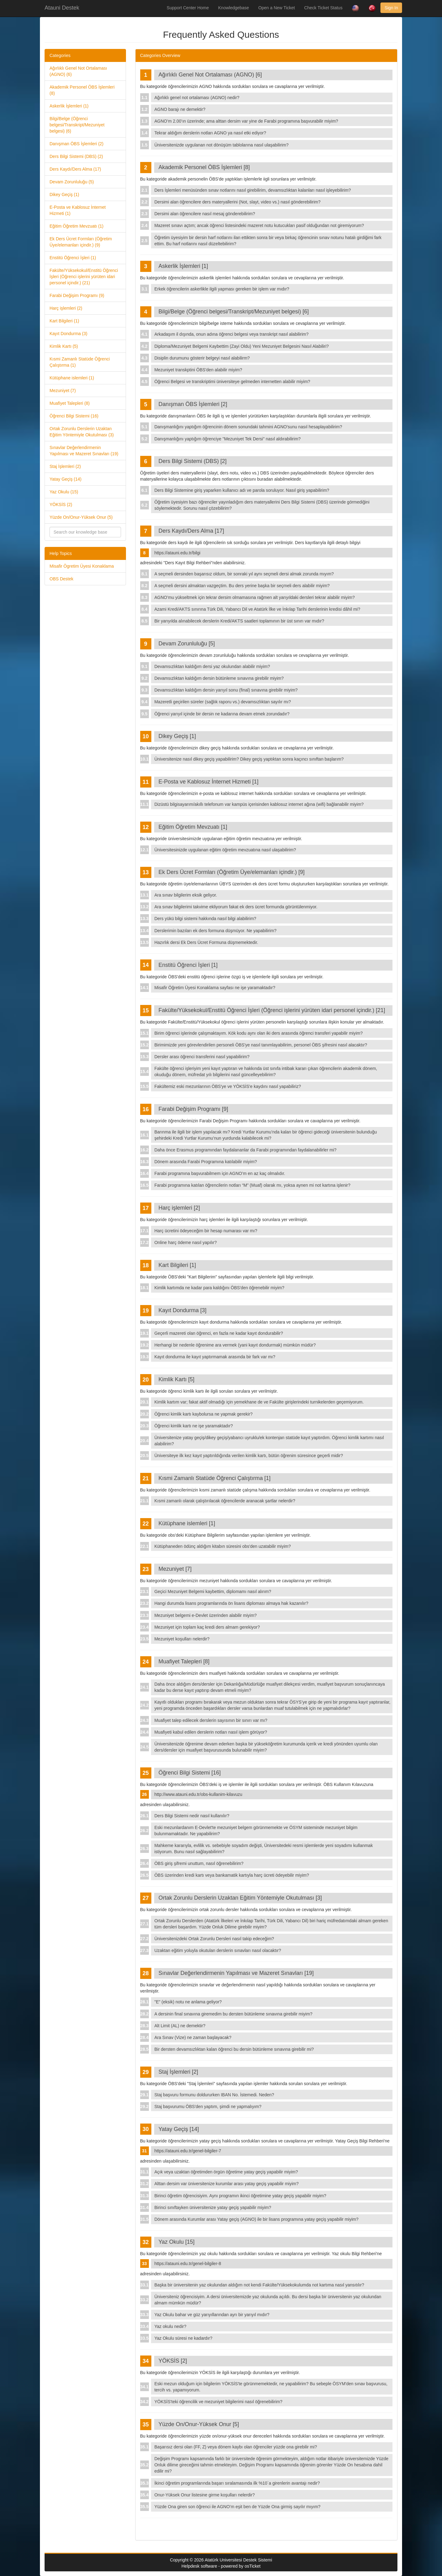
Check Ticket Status (323, 7)
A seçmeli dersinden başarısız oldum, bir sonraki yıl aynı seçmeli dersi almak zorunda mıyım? (244, 573)
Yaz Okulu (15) (64, 491)
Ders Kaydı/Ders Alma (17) (75, 169)
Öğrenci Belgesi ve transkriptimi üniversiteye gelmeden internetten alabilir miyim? (232, 381)
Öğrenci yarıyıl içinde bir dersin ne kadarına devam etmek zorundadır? (222, 713)
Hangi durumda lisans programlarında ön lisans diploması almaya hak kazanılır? (231, 1603)
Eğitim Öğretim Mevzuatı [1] (192, 827)
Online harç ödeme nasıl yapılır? (185, 1242)
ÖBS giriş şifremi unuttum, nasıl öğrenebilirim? (199, 1863)
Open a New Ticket (276, 7)
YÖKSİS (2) (61, 504)
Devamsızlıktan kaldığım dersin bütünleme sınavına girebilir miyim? (219, 678)
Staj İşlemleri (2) (65, 466)
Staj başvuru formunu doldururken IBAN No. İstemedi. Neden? (214, 2094)
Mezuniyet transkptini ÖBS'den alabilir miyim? (198, 369)
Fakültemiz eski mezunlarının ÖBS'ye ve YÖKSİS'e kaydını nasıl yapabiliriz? (227, 1086)
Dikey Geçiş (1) (64, 194)
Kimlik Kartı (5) (64, 346)
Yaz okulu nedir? (170, 2326)
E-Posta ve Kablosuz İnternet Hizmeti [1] (208, 782)
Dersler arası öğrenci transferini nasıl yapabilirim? (201, 1056)
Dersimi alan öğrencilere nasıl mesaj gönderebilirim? (204, 213)
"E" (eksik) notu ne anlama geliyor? (188, 2001)
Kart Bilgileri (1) (64, 320)
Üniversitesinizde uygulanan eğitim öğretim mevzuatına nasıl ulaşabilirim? (225, 849)
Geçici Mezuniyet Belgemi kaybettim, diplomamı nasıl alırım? (212, 1591)
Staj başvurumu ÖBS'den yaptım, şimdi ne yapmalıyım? (208, 2106)
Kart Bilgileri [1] (177, 1265)
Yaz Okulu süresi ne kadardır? (183, 2338)
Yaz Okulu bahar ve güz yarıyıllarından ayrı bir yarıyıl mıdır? (212, 2314)
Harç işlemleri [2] (179, 1208)
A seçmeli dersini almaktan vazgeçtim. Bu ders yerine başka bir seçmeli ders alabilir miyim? (242, 585)
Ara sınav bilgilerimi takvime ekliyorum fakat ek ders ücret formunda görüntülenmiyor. (236, 906)
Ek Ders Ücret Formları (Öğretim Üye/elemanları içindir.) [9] (231, 872)
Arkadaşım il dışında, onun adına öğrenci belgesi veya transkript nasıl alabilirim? (231, 334)
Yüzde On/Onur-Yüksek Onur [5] (198, 2424)
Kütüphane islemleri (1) (72, 377)
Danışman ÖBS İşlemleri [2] (192, 404)
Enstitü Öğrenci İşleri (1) (73, 257)
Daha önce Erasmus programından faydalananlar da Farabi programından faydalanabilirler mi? (245, 1149)
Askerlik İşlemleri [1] (183, 266)
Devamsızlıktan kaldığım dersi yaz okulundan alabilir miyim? (212, 666)
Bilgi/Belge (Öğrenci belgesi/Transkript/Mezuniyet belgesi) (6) (77, 124)
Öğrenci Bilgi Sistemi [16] (189, 1773)
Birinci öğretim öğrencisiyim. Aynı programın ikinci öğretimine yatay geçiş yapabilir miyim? (240, 2195)
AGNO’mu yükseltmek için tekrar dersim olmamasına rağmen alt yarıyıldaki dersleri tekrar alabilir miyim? (254, 597)
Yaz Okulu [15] (176, 2242)
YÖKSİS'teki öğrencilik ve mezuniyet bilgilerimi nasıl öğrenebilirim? (218, 2401)
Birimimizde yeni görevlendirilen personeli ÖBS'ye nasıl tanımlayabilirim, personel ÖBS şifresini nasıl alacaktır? (260, 1044)
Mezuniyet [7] (175, 1569)
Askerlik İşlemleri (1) (69, 105)
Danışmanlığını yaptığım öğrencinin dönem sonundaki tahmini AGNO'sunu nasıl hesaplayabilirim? (248, 426)
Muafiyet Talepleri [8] (184, 1661)
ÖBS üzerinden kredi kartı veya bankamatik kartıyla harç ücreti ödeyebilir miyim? (231, 1875)
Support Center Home (188, 7)
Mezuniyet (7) (63, 390)
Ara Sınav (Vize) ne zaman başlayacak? (193, 2037)
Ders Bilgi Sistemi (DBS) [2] (192, 461)
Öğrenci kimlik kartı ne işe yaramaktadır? (193, 1425)
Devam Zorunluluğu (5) (72, 181)
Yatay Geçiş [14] (178, 2129)
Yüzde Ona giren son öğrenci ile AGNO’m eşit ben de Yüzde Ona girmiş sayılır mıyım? (237, 2506)
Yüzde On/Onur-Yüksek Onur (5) (81, 517)
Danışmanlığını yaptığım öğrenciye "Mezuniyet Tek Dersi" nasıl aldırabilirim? (227, 438)
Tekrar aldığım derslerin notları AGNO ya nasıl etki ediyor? (210, 132)
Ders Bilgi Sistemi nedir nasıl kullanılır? (191, 1815)
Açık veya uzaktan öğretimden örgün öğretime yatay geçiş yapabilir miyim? (226, 2171)
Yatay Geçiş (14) (65, 479)
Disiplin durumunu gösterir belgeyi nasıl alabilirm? (202, 358)
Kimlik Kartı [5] (176, 1379)
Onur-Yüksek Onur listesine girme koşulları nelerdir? (204, 2494)
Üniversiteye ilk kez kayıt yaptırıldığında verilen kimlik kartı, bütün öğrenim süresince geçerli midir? (248, 1455)
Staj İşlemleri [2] (178, 2072)
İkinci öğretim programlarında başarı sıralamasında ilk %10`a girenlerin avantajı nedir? (237, 2483)
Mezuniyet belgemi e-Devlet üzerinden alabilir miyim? (205, 1615)
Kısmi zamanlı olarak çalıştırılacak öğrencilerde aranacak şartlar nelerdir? (224, 1500)
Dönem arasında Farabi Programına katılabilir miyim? (205, 1161)
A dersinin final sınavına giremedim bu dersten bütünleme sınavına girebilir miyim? (233, 2013)
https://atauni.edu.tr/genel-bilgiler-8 (187, 2263)
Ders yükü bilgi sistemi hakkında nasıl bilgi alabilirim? (205, 918)
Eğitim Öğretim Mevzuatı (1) (76, 226)
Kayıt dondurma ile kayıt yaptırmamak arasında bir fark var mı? (214, 1356)
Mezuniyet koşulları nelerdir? (182, 1638)
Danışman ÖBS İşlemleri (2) (76, 143)
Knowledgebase (233, 7)
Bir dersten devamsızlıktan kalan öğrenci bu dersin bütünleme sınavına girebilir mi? (234, 2049)
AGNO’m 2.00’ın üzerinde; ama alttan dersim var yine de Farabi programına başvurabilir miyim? (246, 121)
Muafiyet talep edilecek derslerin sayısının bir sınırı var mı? (210, 1720)
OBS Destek (61, 578)
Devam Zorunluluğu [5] (186, 643)
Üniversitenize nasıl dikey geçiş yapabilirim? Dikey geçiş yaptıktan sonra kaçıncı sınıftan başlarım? (249, 759)
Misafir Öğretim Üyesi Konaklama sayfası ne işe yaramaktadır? (214, 987)
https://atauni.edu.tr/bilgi (177, 552)
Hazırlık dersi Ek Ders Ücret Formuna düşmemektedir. (206, 942)
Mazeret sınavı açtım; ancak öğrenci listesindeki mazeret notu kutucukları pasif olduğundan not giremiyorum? (259, 225)
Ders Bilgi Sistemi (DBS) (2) (76, 156)
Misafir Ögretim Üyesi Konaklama (82, 566)
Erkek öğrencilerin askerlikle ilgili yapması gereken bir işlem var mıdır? (221, 288)
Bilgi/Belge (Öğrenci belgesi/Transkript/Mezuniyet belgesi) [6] (233, 311)
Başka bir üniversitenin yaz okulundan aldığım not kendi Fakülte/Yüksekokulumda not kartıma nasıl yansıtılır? (259, 2284)
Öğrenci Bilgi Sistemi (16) (74, 415)
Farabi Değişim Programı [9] (193, 1109)
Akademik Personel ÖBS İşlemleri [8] (204, 167)
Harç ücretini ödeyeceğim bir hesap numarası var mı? (205, 1230)
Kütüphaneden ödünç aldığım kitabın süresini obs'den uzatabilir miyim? (222, 1546)
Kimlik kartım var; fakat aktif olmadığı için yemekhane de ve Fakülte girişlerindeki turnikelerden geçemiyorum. (259, 1401)
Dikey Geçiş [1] (177, 736)
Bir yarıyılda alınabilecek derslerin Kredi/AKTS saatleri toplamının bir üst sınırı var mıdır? (239, 620)
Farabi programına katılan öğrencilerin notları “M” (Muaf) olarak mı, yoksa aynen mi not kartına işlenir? (252, 1185)
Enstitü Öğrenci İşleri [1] (188, 965)
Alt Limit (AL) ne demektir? (180, 2025)
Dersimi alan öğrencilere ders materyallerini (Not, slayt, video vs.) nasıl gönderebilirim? (237, 201)
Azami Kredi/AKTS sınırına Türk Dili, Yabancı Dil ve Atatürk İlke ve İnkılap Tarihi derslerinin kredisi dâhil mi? (257, 609)
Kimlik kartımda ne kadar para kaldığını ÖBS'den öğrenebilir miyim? (219, 1287)
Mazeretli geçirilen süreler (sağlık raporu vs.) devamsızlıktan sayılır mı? (222, 701)
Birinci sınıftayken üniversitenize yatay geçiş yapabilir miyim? (212, 2207)
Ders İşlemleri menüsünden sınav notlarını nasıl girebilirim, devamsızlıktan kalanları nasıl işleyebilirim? (252, 190)
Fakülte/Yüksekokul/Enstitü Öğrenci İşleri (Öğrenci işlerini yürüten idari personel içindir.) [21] (271, 1010)
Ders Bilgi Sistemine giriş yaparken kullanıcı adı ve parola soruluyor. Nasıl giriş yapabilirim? (241, 490)
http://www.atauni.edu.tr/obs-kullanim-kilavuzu (198, 1794)
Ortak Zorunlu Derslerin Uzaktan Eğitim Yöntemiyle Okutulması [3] (240, 1898)
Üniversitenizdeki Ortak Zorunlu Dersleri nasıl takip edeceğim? (214, 1938)
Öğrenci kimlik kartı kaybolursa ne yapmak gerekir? (203, 1414)
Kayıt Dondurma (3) (68, 333)
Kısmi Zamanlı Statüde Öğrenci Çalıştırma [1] (214, 1478)
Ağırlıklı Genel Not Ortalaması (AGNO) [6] (210, 75)
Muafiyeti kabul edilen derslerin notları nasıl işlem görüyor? (210, 1732)
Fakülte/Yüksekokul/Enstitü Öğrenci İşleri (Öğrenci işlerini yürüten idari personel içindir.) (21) (84, 276)
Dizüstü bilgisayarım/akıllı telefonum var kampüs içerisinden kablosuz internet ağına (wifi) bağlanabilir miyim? (259, 804)
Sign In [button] (391, 7)
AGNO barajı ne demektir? (180, 109)
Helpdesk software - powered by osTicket (220, 2566)
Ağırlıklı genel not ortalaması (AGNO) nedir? (197, 97)
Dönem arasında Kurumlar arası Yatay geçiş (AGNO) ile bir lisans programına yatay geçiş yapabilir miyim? (256, 2219)
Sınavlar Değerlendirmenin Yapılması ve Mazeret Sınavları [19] (236, 1973)
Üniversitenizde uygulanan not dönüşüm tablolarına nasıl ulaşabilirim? (221, 144)
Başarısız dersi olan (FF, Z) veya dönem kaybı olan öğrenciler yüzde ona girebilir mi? (235, 2446)
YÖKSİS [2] (172, 2361)
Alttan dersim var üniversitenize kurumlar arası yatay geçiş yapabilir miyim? (226, 2183)
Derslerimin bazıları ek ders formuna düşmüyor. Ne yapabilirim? (215, 930)
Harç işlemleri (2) (66, 308)
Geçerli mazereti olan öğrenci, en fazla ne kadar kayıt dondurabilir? (218, 1333)
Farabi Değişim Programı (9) (77, 295)
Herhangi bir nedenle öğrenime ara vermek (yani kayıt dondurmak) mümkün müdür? (235, 1345)
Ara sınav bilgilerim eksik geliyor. (185, 895)
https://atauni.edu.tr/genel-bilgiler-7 (187, 2150)
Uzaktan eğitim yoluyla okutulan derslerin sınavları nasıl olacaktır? (217, 1950)
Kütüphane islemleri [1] (186, 1523)
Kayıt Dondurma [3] (182, 1310)
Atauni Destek (62, 8)
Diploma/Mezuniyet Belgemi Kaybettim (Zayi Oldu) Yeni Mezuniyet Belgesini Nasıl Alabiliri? (241, 346)
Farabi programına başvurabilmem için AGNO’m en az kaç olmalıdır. (219, 1173)
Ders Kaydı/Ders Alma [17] (191, 531)
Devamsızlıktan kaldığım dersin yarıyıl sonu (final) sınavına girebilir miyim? (226, 690)
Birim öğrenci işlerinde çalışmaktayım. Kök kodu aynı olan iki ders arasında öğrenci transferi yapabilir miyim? (258, 1033)
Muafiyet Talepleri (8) (70, 403)
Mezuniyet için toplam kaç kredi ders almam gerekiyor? (207, 1627)
